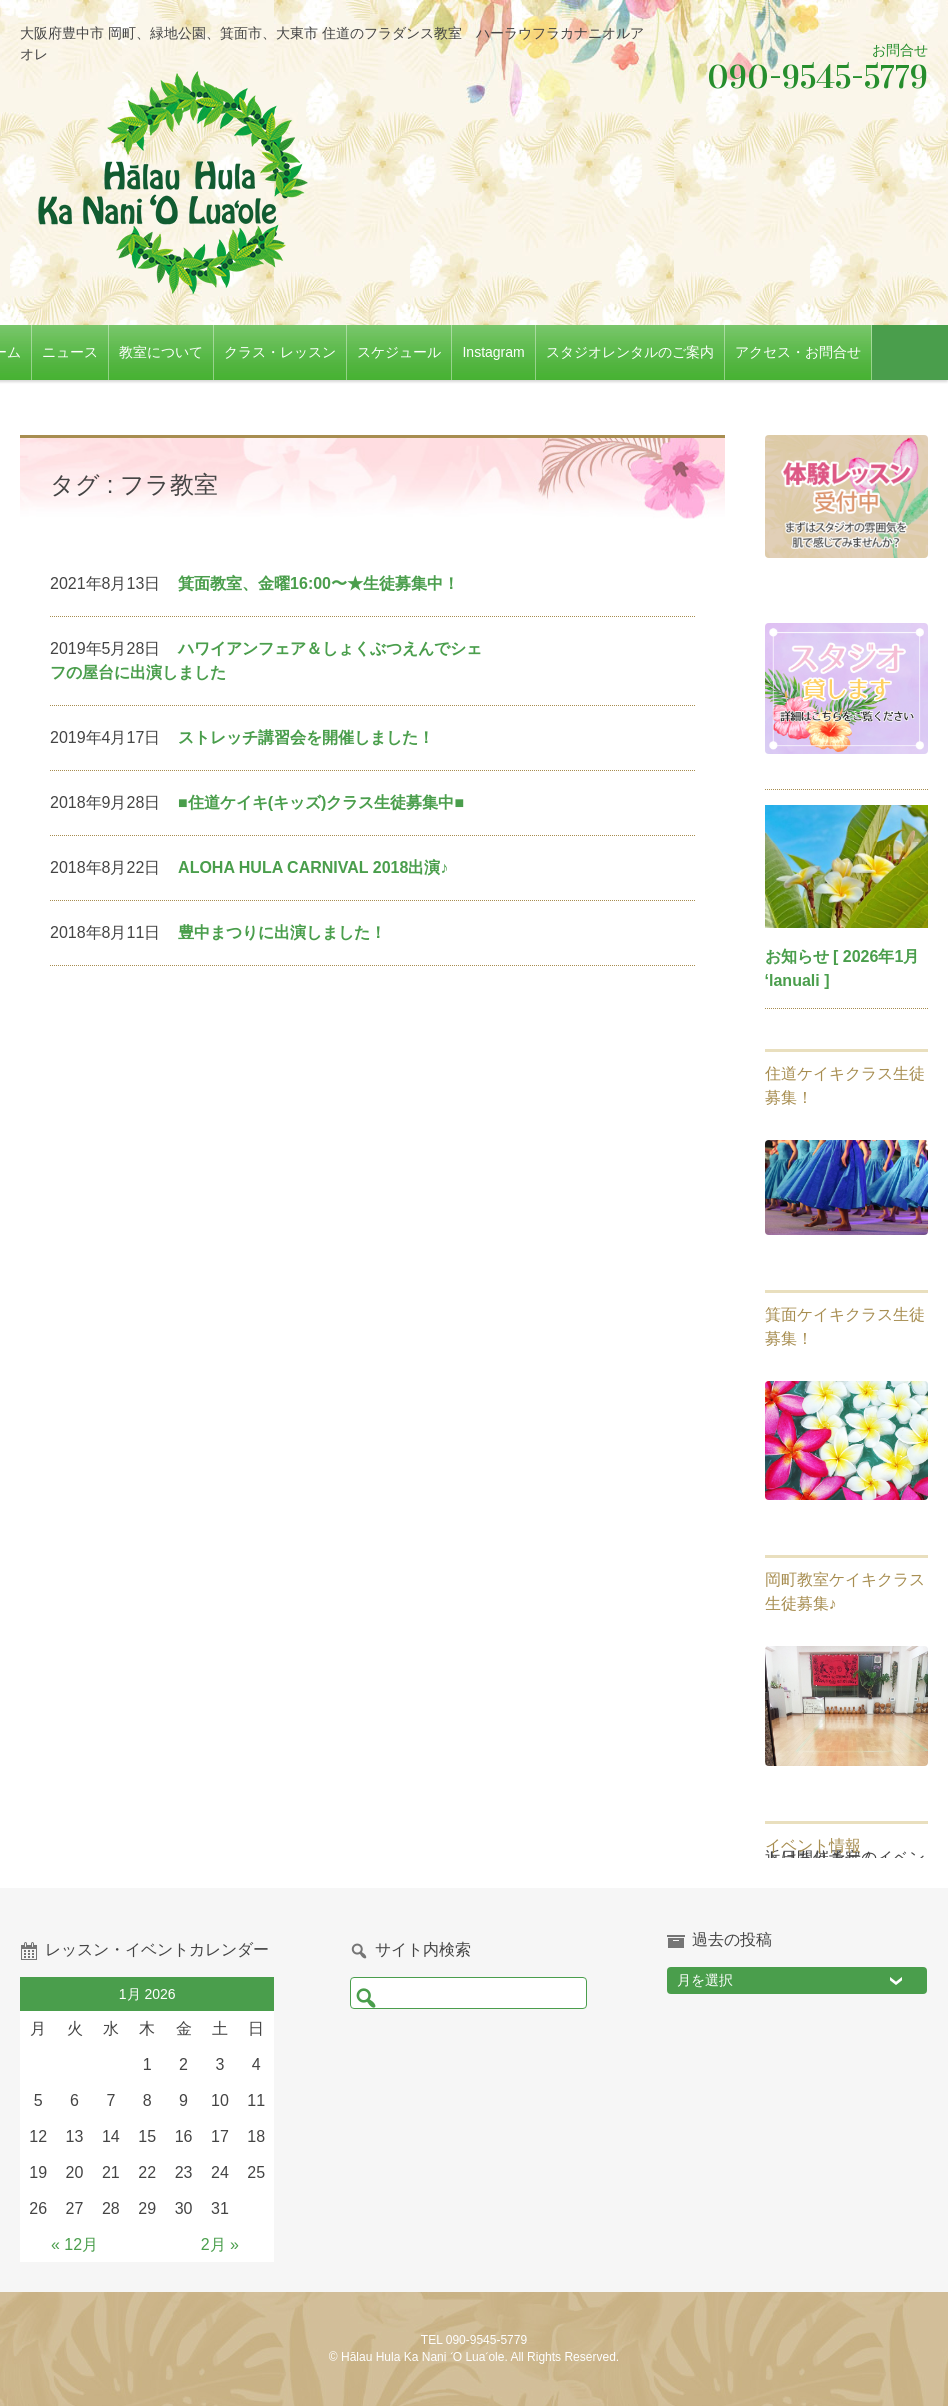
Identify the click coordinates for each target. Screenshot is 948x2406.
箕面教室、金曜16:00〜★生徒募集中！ (318, 583)
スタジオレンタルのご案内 (681, 352)
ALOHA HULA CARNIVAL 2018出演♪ (313, 867)
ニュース (122, 352)
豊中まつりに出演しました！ (282, 932)
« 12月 (74, 2244)
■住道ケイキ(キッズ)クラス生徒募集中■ (321, 802)
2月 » (220, 2244)
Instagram (545, 352)
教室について (213, 352)
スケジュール (451, 352)
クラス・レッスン (332, 352)
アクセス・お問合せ (849, 352)
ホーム (52, 352)
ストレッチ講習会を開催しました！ (306, 737)
